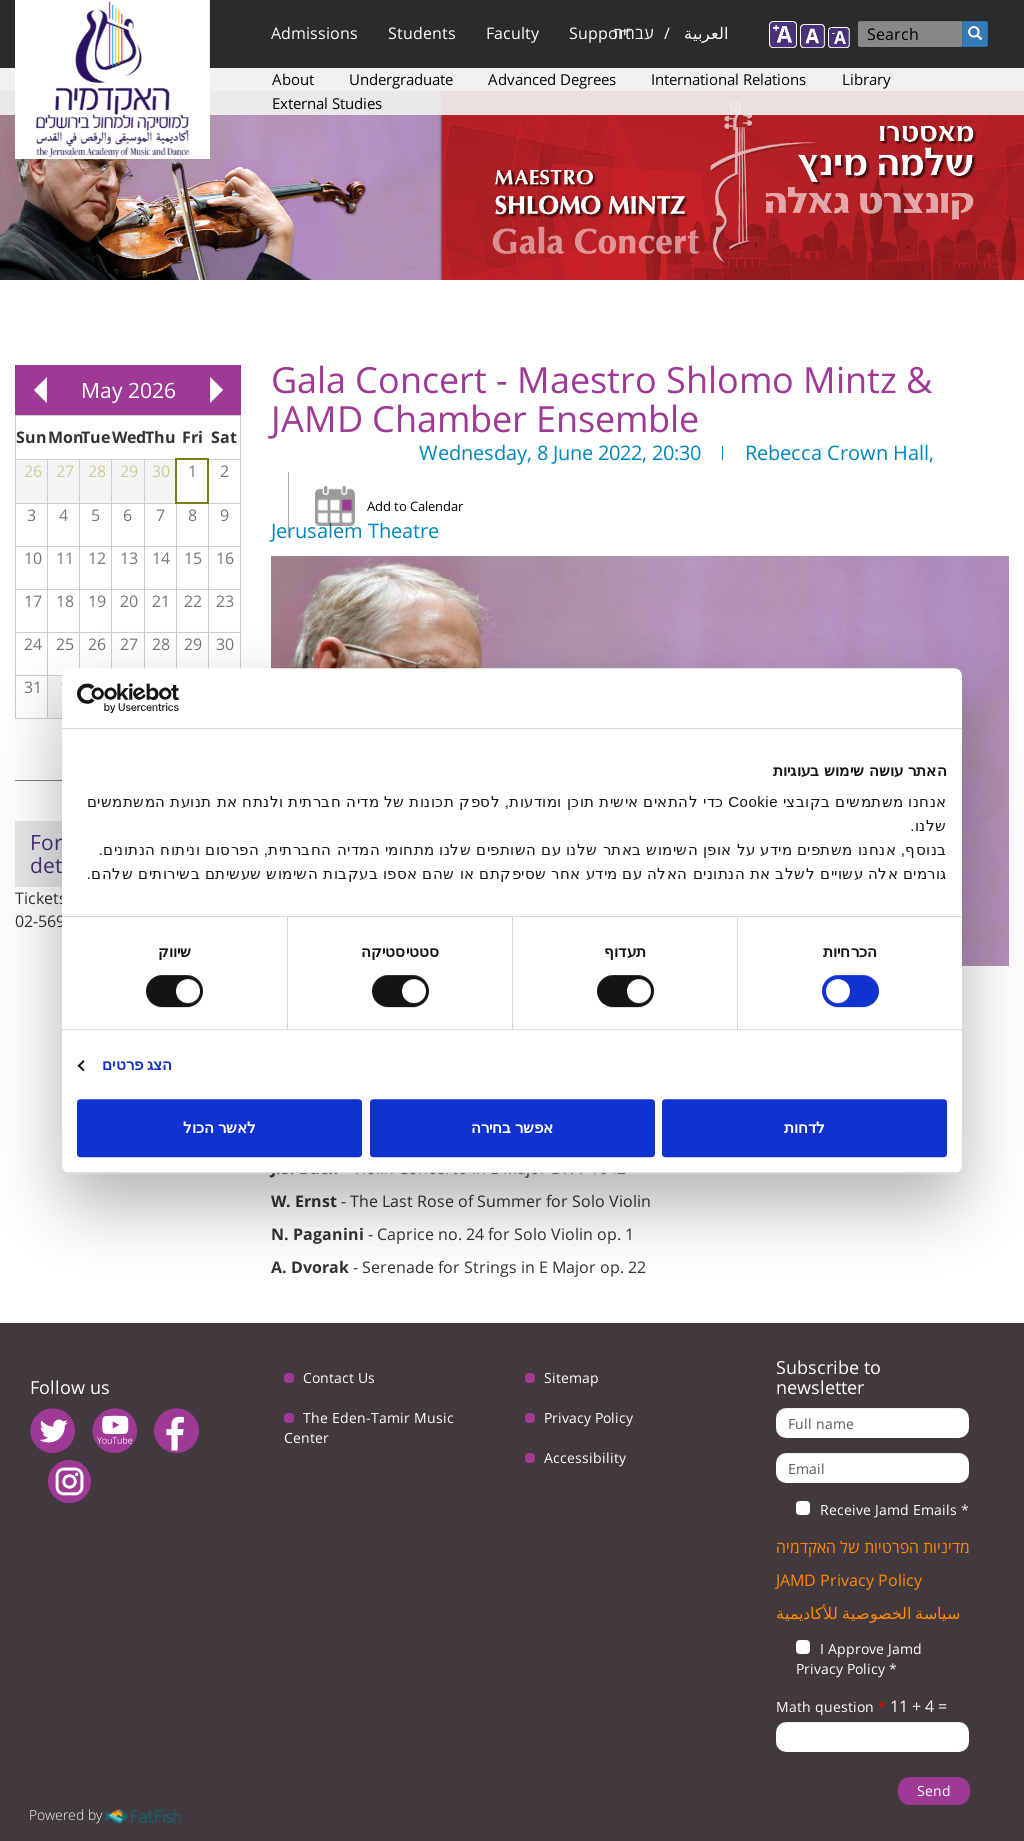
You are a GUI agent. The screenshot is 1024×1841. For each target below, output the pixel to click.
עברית (633, 33)
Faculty (512, 33)
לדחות (804, 1127)
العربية (706, 33)
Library (866, 79)
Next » (216, 390)
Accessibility (585, 1457)
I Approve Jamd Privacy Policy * (849, 1658)
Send (934, 1790)
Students (422, 33)
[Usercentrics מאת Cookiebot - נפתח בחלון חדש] (164, 698)
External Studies (327, 103)
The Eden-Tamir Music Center (369, 1427)
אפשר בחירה (512, 1127)
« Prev (40, 390)
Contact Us (339, 1377)
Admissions (314, 33)
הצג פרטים (137, 1064)
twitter (52, 1430)
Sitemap (571, 1377)
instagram (69, 1481)
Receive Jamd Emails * (872, 1510)
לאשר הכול (219, 1127)
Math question (831, 1706)
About (293, 79)
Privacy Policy (588, 1417)
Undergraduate (401, 79)
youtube (114, 1430)
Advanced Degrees (552, 79)
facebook (176, 1430)
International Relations (728, 79)
